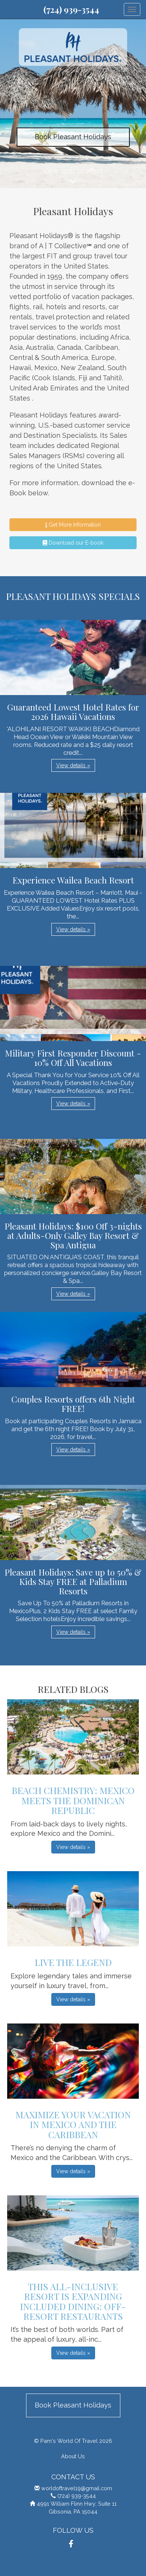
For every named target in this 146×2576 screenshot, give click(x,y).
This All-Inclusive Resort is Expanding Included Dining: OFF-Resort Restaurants (73, 2301)
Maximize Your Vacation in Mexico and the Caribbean (73, 2124)
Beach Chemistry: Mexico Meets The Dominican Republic (73, 1800)
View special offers (73, 177)
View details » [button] (73, 765)
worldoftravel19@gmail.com (76, 2488)
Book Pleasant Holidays (73, 137)
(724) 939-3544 (71, 9)
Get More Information (73, 525)
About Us (73, 2456)
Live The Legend (73, 1962)
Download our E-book (73, 543)
